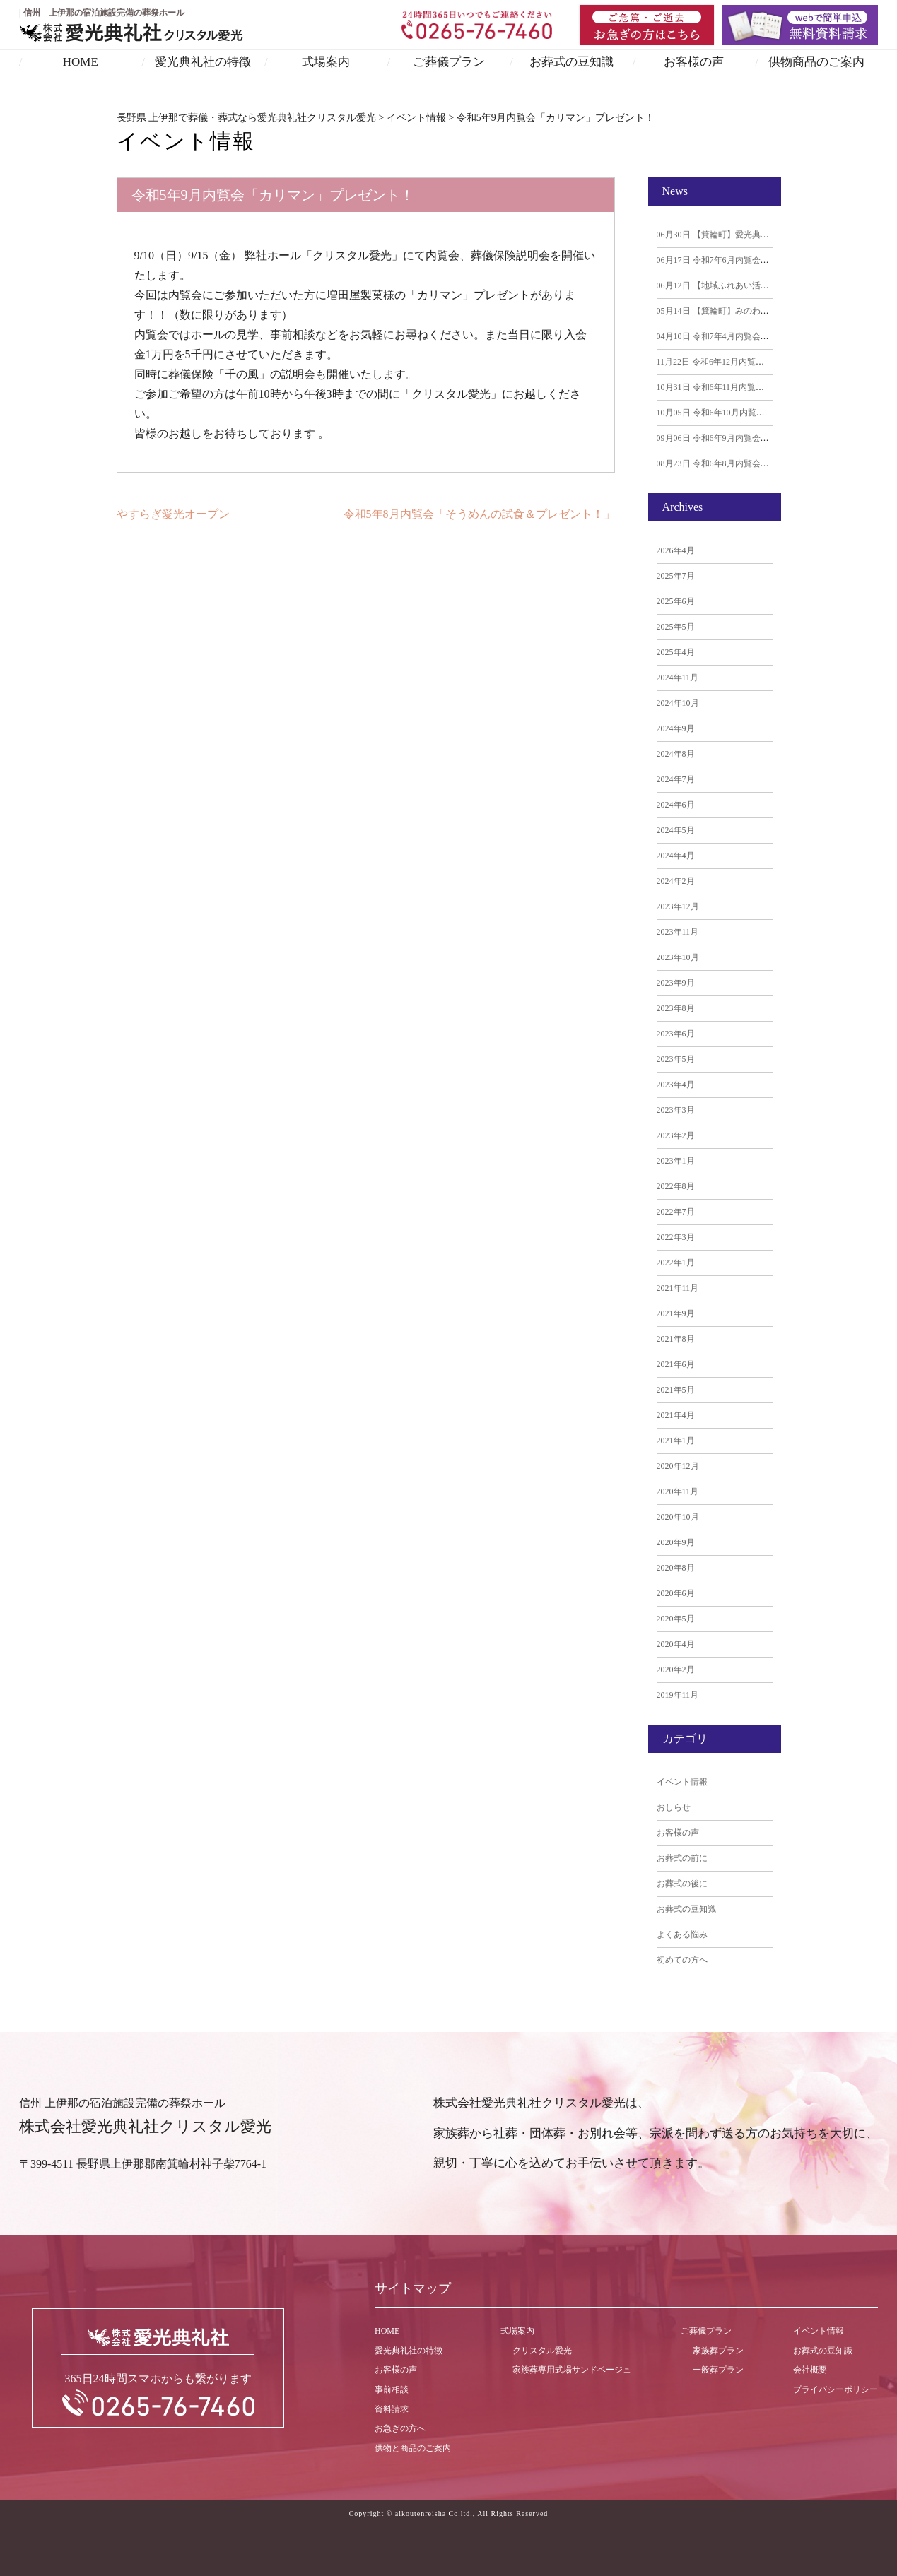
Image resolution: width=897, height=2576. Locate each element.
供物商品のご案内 (816, 62)
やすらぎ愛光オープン (173, 514)
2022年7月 (676, 1212)
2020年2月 (676, 1669)
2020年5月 (676, 1619)
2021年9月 (676, 1313)
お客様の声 (694, 62)
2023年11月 (678, 932)
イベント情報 (682, 1782)
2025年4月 (676, 652)
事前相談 (392, 2389)
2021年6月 (676, 1364)
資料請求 (392, 2409)
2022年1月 (676, 1263)
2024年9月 (676, 728)
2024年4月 (676, 856)
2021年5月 (676, 1390)
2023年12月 (678, 906)
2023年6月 (676, 1034)
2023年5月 (676, 1059)
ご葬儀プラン (449, 62)
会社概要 (810, 2370)
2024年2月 (676, 881)
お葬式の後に (682, 1884)
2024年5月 (676, 830)
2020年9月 (676, 1542)
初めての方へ (682, 1960)
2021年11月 (678, 1288)
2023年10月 (678, 957)
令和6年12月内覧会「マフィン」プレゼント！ (762, 362)
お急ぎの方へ (400, 2428)
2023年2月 (676, 1135)
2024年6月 (676, 805)
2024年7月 (676, 779)
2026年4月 (676, 550)
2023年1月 (676, 1161)
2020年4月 (676, 1644)
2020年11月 (678, 1491)
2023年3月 (676, 1110)
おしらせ (674, 1807)
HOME (80, 62)
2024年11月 (678, 678)
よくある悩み (682, 1934)
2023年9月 (676, 983)
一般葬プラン (718, 2370)
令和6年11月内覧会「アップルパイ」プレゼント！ (770, 387)
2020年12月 (678, 1466)
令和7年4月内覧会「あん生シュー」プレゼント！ (768, 336)
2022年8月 (676, 1186)
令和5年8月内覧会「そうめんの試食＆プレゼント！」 (479, 514)
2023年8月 (676, 1008)
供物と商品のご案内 (413, 2448)
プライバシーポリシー (835, 2389)
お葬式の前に (682, 1858)
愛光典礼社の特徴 (203, 62)
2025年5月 (676, 627)
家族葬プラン (718, 2351)
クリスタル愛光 (542, 2351)
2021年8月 (676, 1339)
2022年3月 (676, 1237)
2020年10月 (678, 1517)
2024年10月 (678, 703)
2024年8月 (676, 754)
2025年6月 (676, 601)
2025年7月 (676, 576)
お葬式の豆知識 (571, 62)
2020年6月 (676, 1593)
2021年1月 (676, 1441)
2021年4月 (676, 1415)
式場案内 (326, 62)
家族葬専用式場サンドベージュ (571, 2370)
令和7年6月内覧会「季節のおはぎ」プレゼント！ (768, 260)
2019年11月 (678, 1695)
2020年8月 (676, 1568)
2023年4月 (676, 1084)
